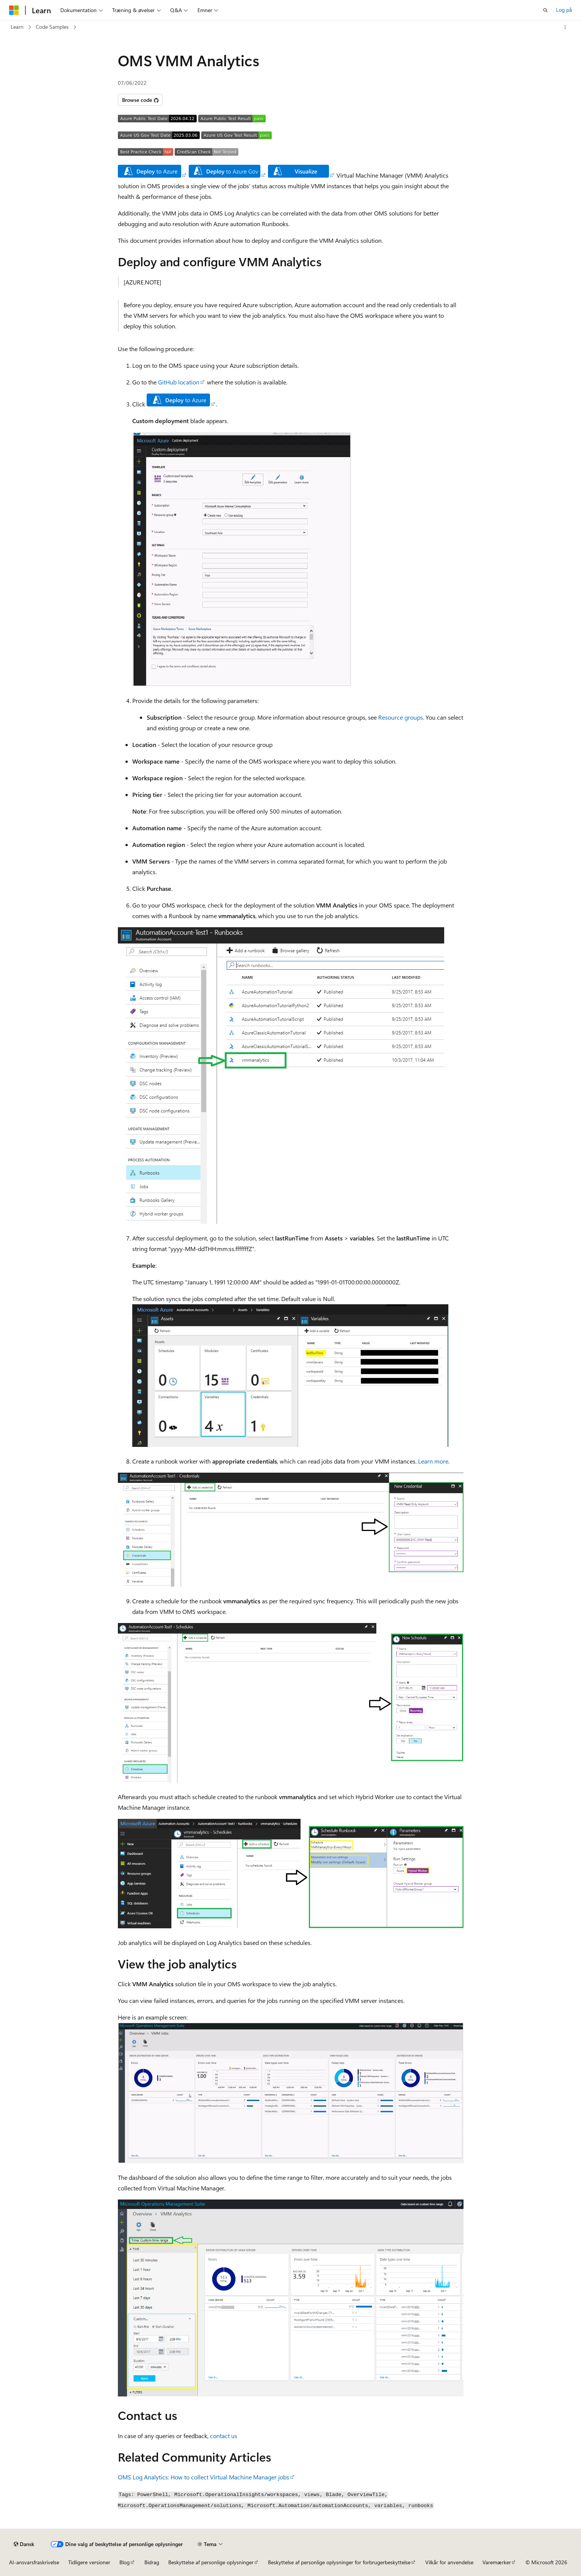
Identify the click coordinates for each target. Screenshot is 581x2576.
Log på (564, 9)
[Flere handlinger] (565, 27)
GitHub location (178, 382)
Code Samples (52, 26)
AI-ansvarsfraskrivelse (34, 2562)
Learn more (433, 1461)
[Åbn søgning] (545, 10)
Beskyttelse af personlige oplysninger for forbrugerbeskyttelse (339, 2562)
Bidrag (151, 2562)
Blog (124, 2562)
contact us (223, 2436)
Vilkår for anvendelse (449, 2562)
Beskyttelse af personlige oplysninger (211, 2562)
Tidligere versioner (89, 2562)
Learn (17, 26)
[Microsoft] (14, 10)
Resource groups (400, 717)
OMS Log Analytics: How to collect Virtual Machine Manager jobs (203, 2477)
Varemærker (496, 2562)
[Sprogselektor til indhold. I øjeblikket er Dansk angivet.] (24, 2544)
